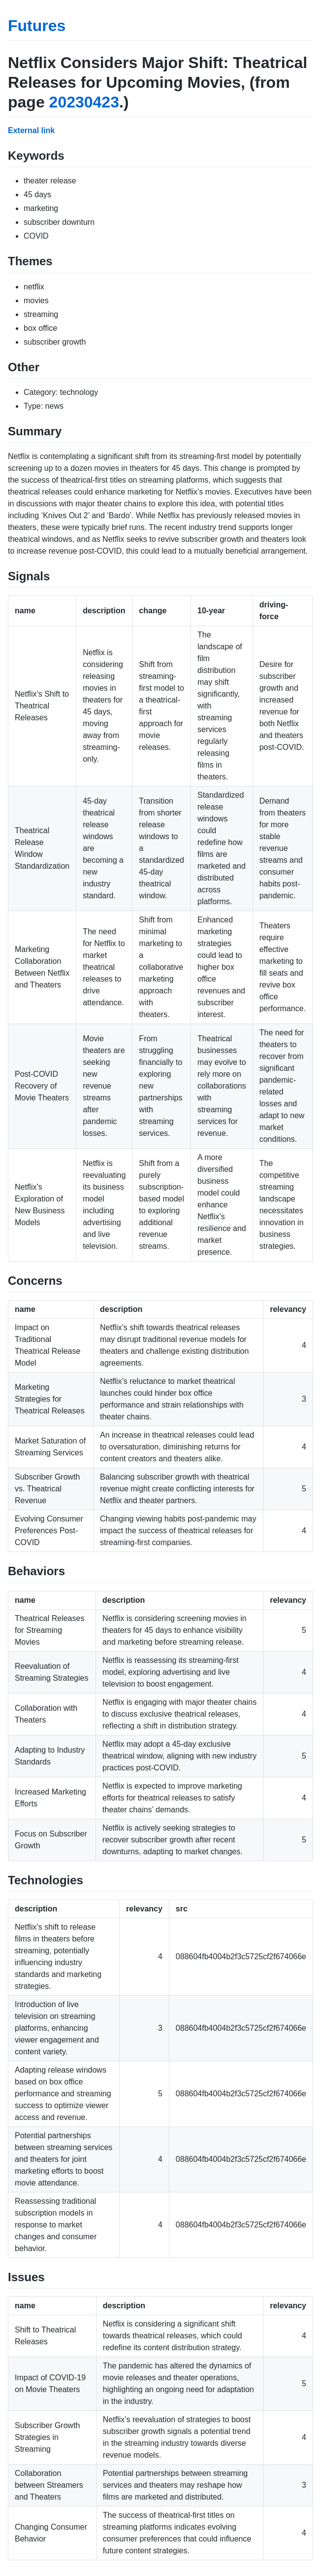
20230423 (84, 102)
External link (31, 130)
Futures (36, 26)
